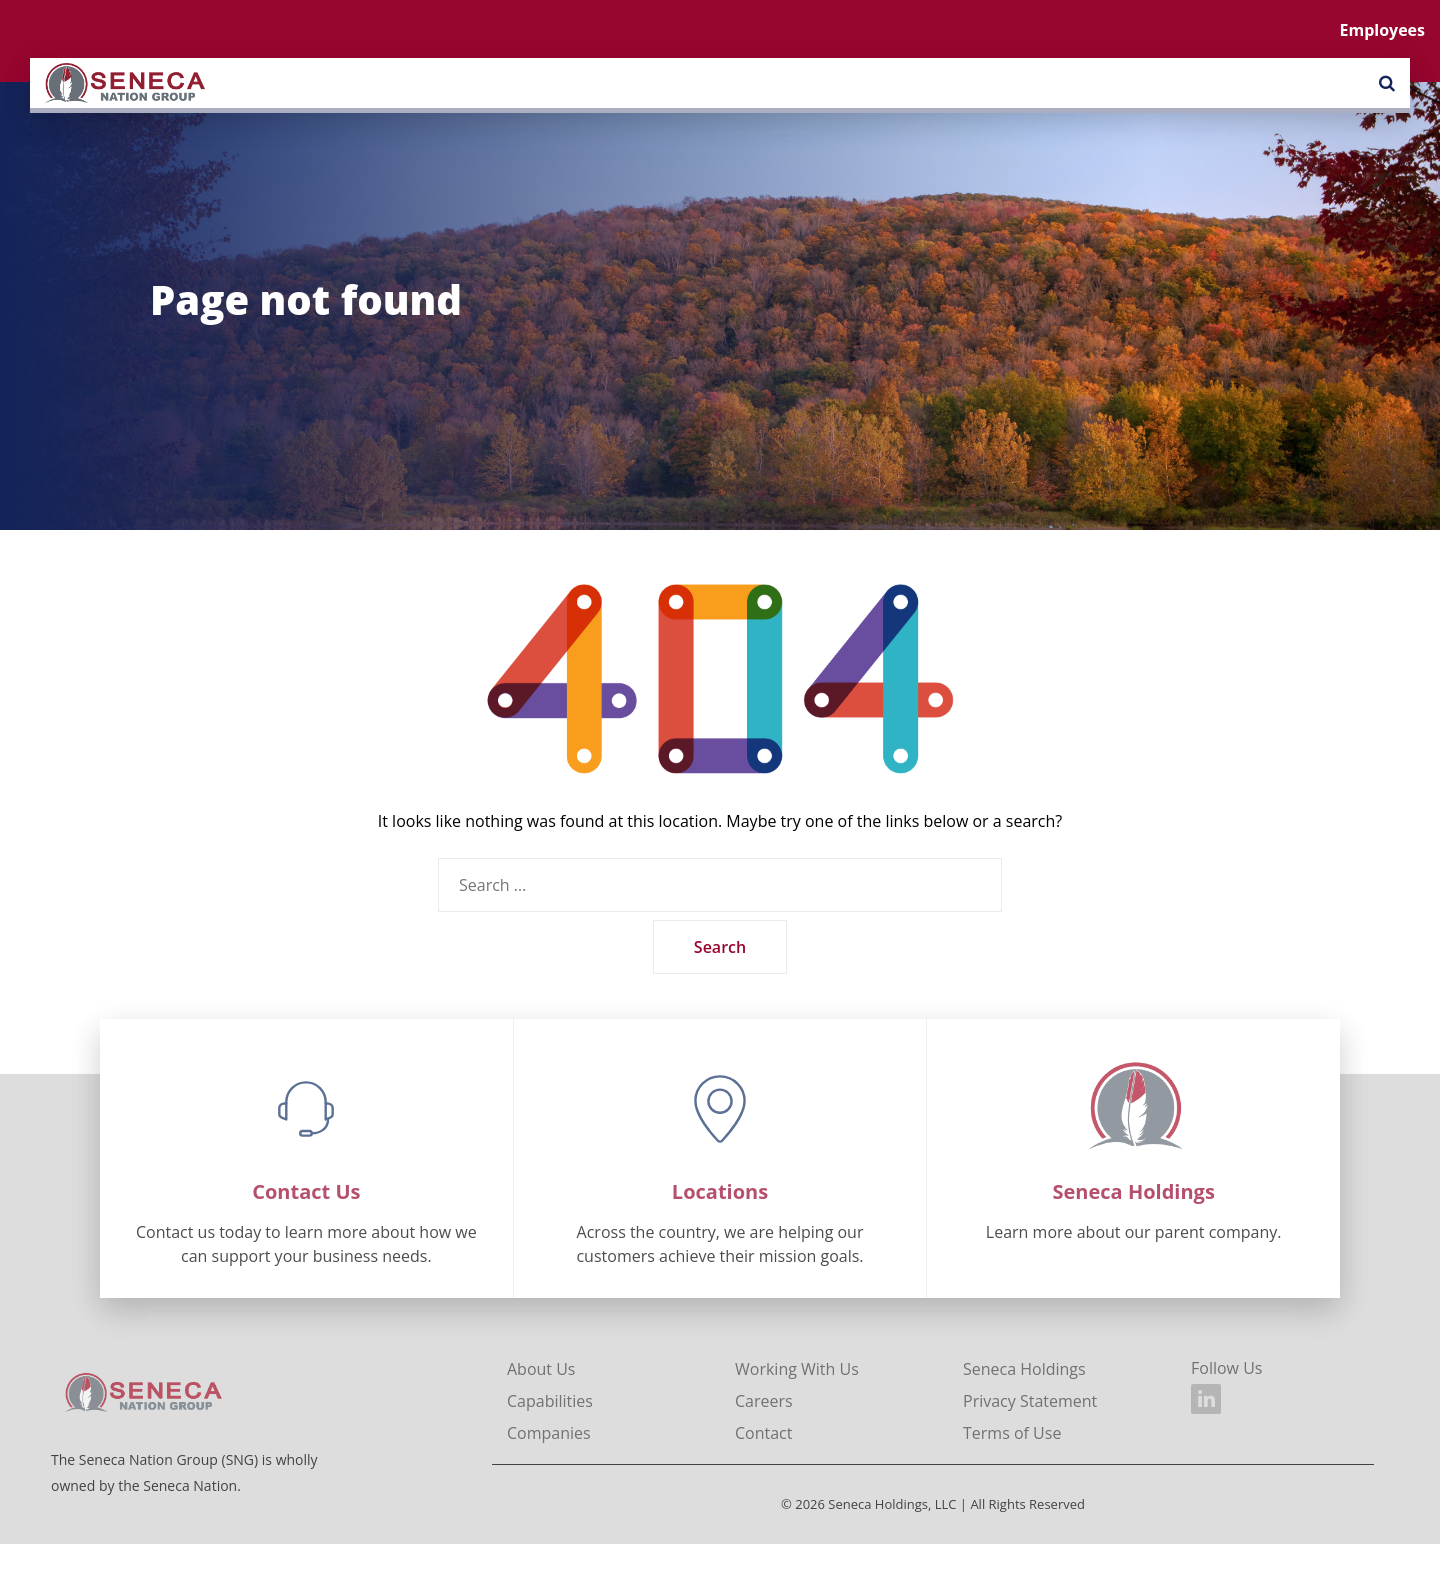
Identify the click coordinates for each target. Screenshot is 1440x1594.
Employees (1382, 30)
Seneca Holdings (1134, 1191)
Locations (720, 1191)
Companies (549, 1433)
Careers (764, 1401)
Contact (763, 1433)
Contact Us (306, 1191)
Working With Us (797, 1369)
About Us (541, 1369)
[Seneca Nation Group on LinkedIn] (1206, 1399)
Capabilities (550, 1401)
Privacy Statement (1030, 1401)
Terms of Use (1012, 1433)
